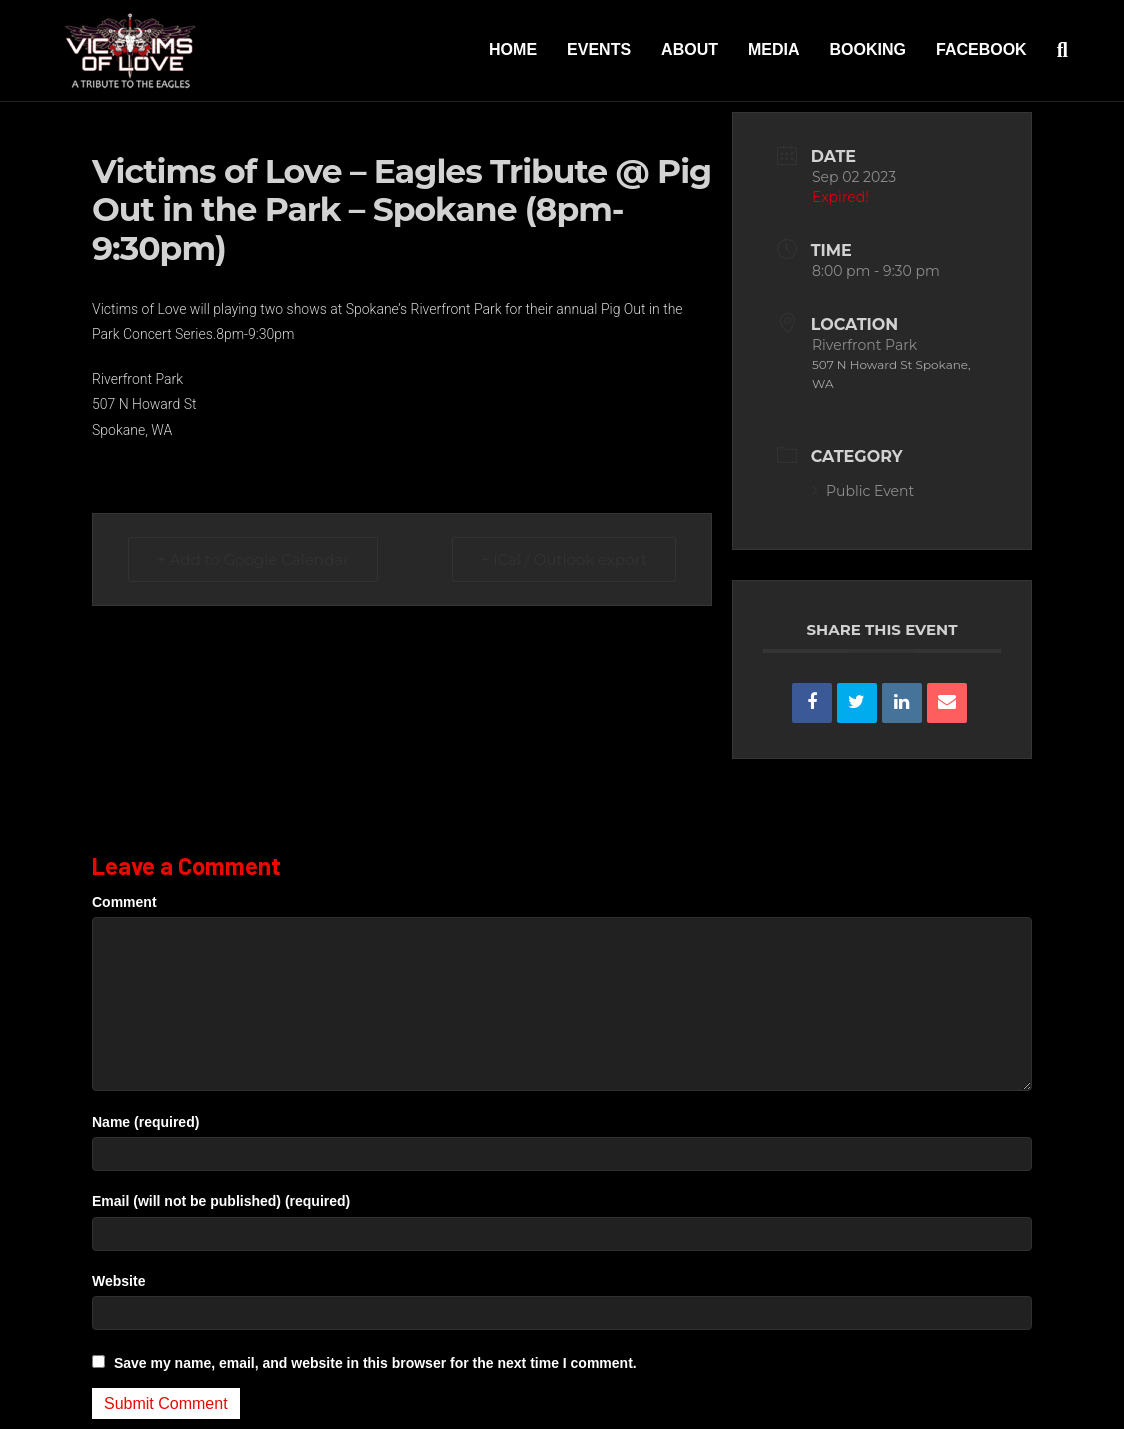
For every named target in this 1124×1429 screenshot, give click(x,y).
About (689, 49)
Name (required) (145, 1122)
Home (513, 49)
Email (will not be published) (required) (221, 1201)
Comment (124, 902)
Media (774, 49)
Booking (868, 49)
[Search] (1055, 50)
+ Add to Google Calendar (253, 559)
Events (599, 49)
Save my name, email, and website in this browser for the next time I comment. (375, 1363)
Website (118, 1281)
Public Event (863, 491)
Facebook (981, 49)
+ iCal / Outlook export (564, 559)
